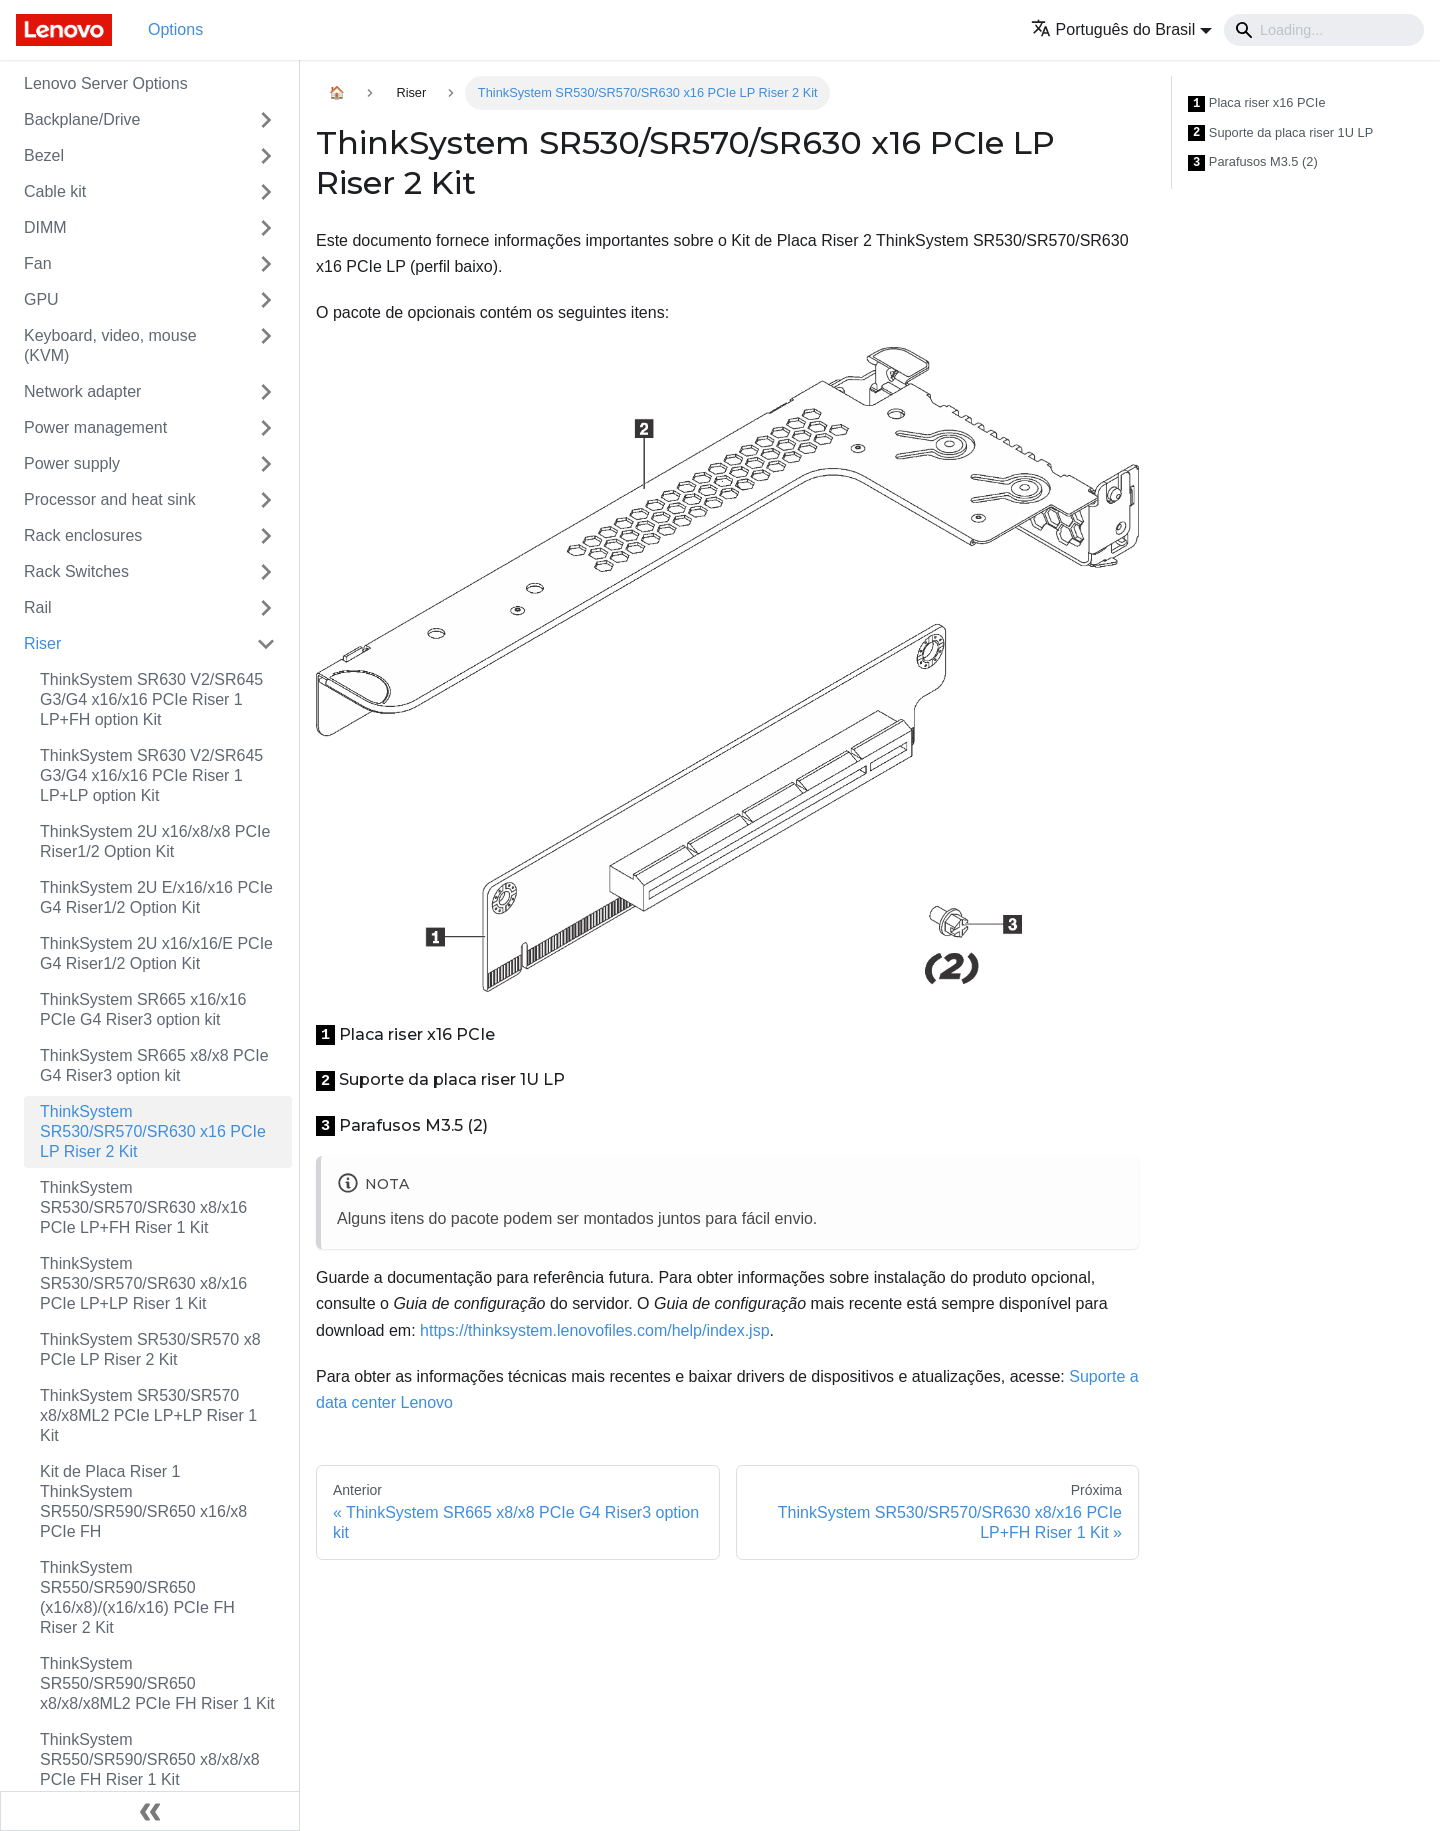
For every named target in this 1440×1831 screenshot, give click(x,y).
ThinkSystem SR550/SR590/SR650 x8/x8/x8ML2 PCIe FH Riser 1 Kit (157, 1683)
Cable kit (55, 191)
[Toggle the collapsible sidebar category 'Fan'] (266, 264)
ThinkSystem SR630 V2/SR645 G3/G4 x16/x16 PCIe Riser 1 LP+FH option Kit (151, 699)
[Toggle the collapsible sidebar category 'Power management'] (266, 428)
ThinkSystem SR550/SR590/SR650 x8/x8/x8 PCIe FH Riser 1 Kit (150, 1759)
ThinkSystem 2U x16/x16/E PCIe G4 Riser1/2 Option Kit (156, 953)
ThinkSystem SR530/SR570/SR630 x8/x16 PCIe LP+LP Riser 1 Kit (143, 1283)
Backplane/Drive (82, 119)
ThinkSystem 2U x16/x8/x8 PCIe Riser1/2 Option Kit (155, 841)
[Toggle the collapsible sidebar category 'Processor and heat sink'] (266, 500)
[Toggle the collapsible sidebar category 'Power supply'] (266, 464)
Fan (38, 263)
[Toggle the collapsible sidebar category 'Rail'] (266, 608)
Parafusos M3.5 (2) (1253, 162)
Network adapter (82, 391)
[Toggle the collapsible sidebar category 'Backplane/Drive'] (266, 120)
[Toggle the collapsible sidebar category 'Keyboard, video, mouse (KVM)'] (266, 346)
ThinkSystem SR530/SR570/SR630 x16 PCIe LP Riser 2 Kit (153, 1131)
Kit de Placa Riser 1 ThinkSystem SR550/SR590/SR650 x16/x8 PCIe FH (143, 1501)
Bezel (44, 155)
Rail (38, 607)
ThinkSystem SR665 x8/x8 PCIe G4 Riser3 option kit (154, 1065)
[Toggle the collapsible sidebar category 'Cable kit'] (266, 192)
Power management (95, 427)
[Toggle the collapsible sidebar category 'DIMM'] (266, 228)
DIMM (45, 227)
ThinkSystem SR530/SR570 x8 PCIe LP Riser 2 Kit (150, 1349)
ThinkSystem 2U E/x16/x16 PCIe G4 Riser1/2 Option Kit (156, 897)
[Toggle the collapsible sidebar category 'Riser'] (266, 644)
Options (175, 29)
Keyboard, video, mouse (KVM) (110, 345)
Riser (42, 643)
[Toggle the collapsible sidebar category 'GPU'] (266, 300)
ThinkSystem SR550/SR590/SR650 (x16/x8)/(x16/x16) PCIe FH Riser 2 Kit (137, 1597)
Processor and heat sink (110, 499)
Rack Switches (76, 571)
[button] (1121, 29)
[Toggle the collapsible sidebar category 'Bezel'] (266, 156)
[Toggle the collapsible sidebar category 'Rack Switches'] (266, 572)
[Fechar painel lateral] (150, 1811)
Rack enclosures (83, 535)
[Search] (1324, 30)
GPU (41, 299)
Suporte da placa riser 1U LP (1280, 133)
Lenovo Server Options (106, 83)
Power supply (72, 463)
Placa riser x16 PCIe (1257, 103)
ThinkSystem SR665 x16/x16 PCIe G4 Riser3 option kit (143, 1009)
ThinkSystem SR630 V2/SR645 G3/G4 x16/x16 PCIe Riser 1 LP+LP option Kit (151, 775)
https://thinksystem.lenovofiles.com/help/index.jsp (595, 1330)
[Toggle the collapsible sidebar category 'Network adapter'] (266, 392)
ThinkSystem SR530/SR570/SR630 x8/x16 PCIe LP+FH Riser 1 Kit (143, 1207)
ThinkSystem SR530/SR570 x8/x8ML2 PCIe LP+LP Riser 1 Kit (148, 1415)
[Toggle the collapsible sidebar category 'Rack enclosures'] (266, 536)
